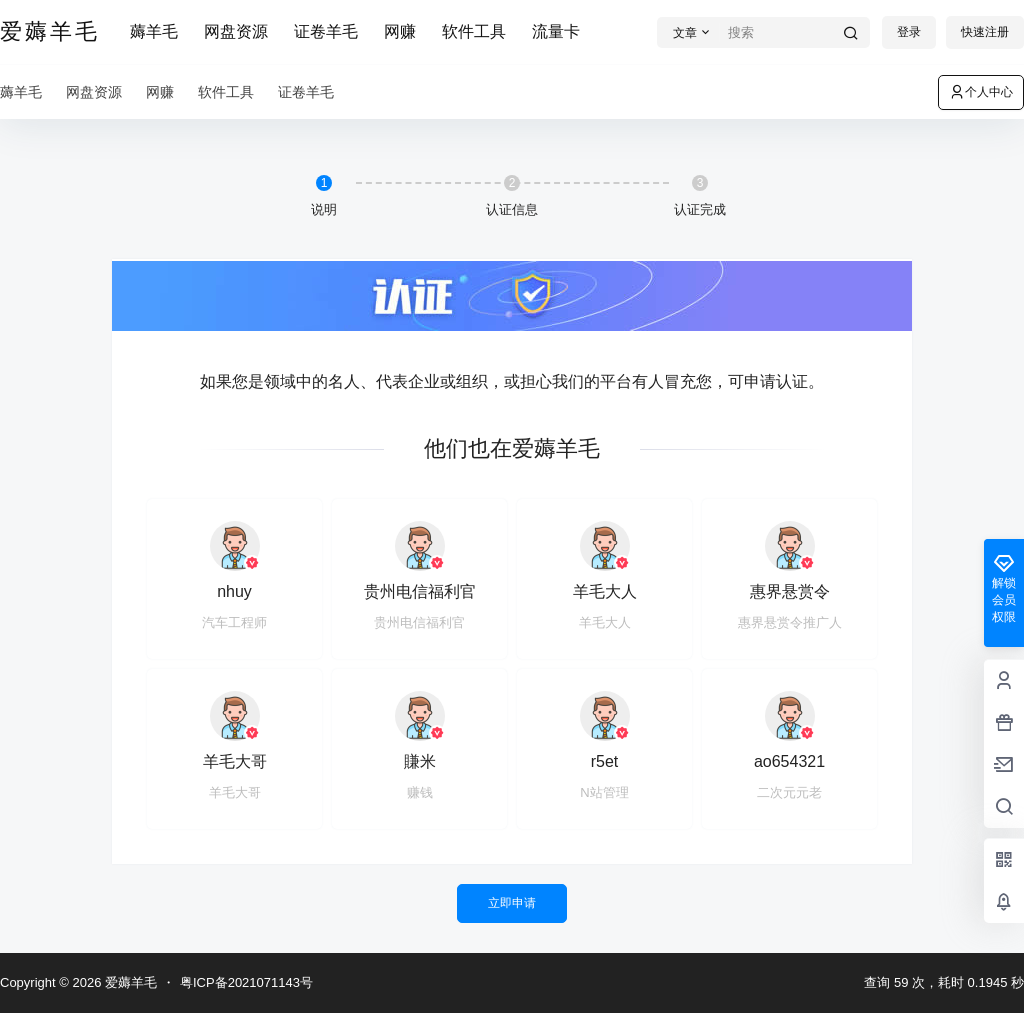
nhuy (234, 591)
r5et (605, 761)
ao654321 (789, 761)
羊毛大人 (605, 591)
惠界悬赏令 (790, 591)
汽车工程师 (234, 622)
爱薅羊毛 (129, 982)
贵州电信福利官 (420, 591)
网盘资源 (236, 31)
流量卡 (556, 31)
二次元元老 (789, 792)
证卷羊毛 (326, 31)
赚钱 (420, 792)
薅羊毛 (154, 31)
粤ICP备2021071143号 (246, 982)
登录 (909, 32)
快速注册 (985, 32)
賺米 (420, 761)
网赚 (400, 31)
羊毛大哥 (235, 761)
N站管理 (604, 792)
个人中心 (981, 92)
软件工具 (474, 31)
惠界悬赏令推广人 (790, 622)
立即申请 (512, 903)
